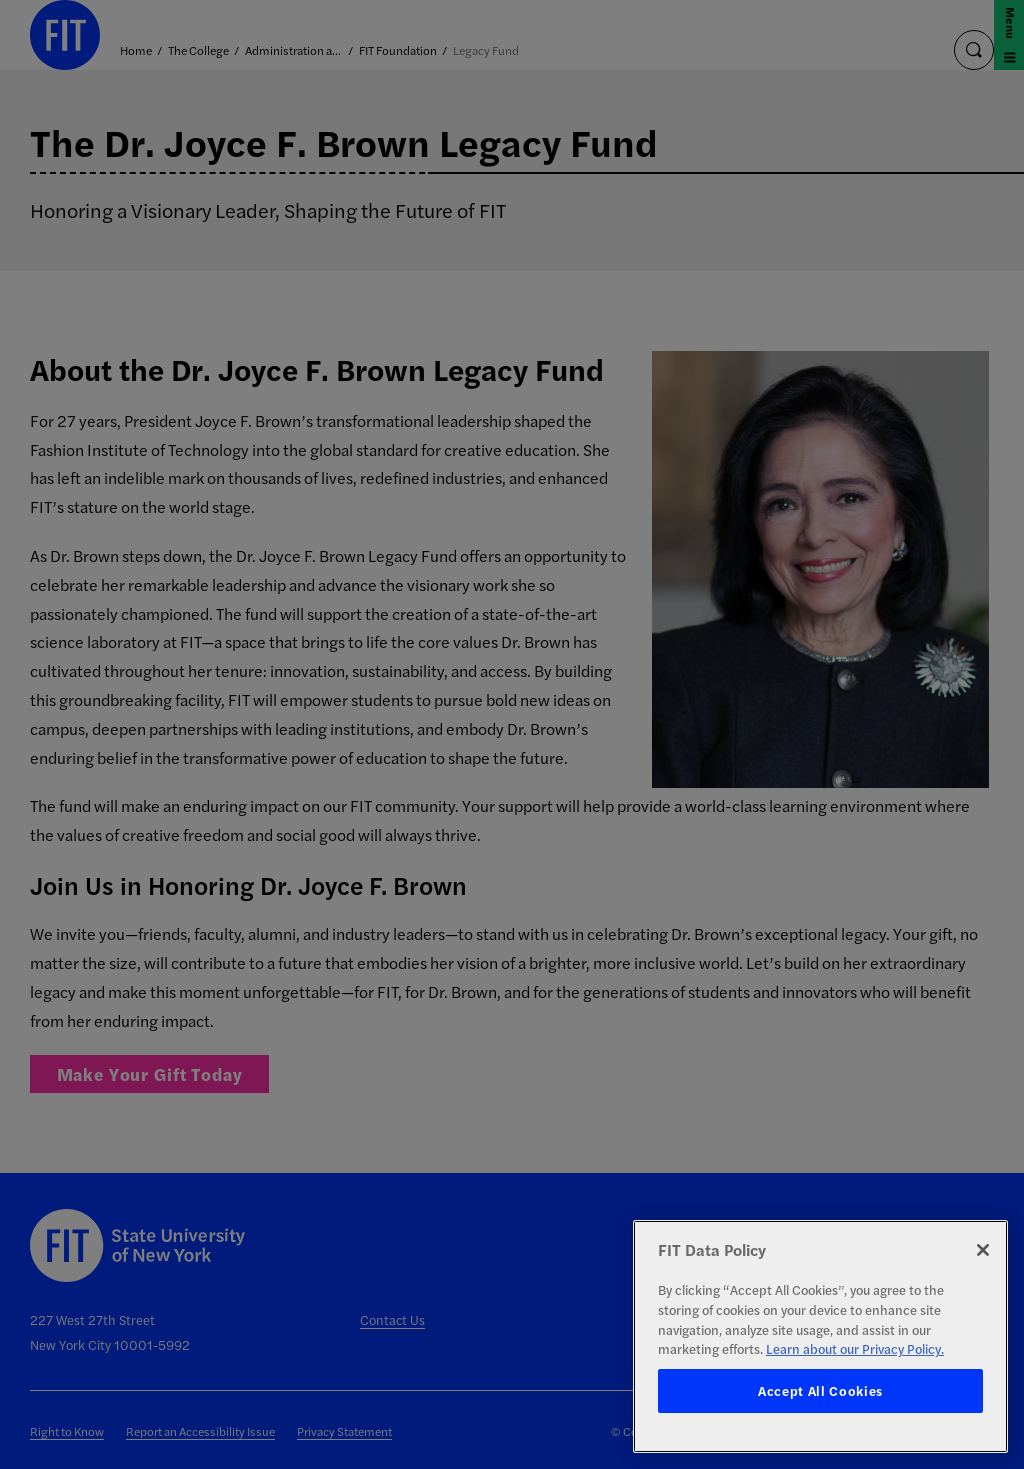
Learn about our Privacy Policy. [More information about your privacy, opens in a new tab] (855, 1348)
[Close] (983, 1250)
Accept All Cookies (820, 1390)
